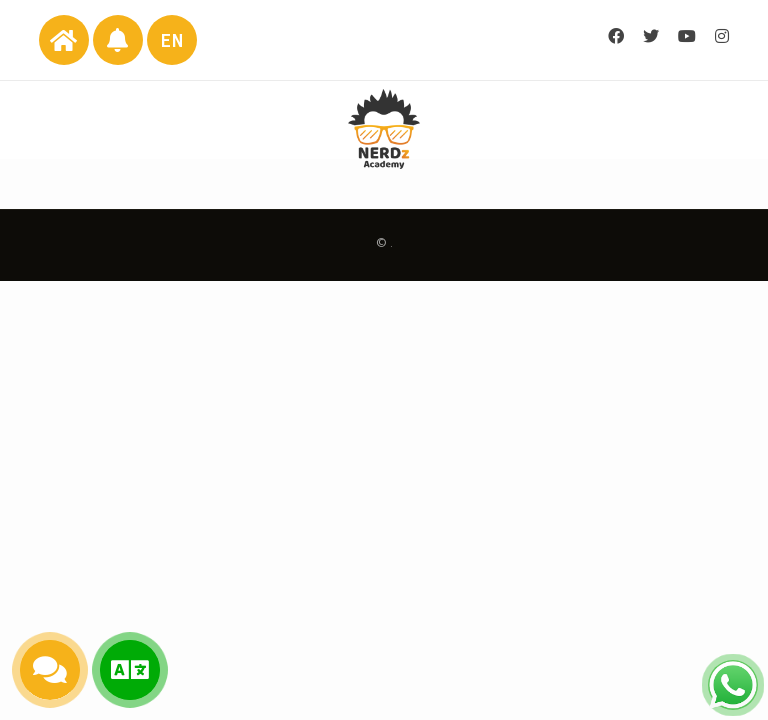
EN (172, 40)
